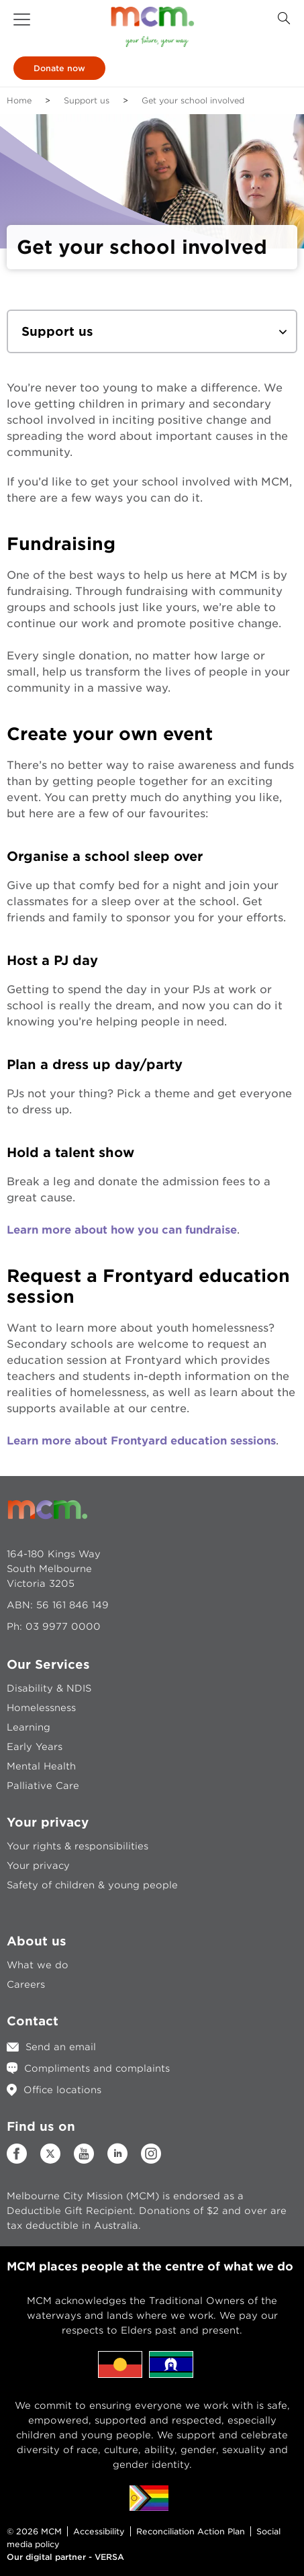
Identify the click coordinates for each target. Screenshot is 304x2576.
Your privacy (38, 1865)
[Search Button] (283, 18)
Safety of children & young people (92, 1885)
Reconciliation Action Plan (190, 2531)
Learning (28, 1727)
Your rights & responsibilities (77, 1846)
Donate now (59, 68)
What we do (37, 1965)
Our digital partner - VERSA (65, 2557)
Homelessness (41, 1707)
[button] (22, 19)
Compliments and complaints (97, 2068)
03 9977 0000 (63, 1626)
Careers (26, 1984)
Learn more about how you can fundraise (122, 1230)
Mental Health (41, 1766)
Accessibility (99, 2531)
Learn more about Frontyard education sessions (141, 1440)
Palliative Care (43, 1785)
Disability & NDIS (49, 1688)
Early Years (34, 1746)
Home (19, 100)
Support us (86, 100)
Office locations (62, 2089)
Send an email (61, 2046)
